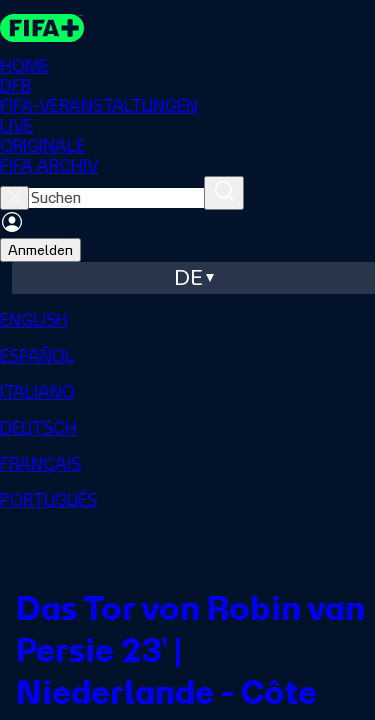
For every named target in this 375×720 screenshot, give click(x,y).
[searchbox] (116, 198)
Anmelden (40, 250)
